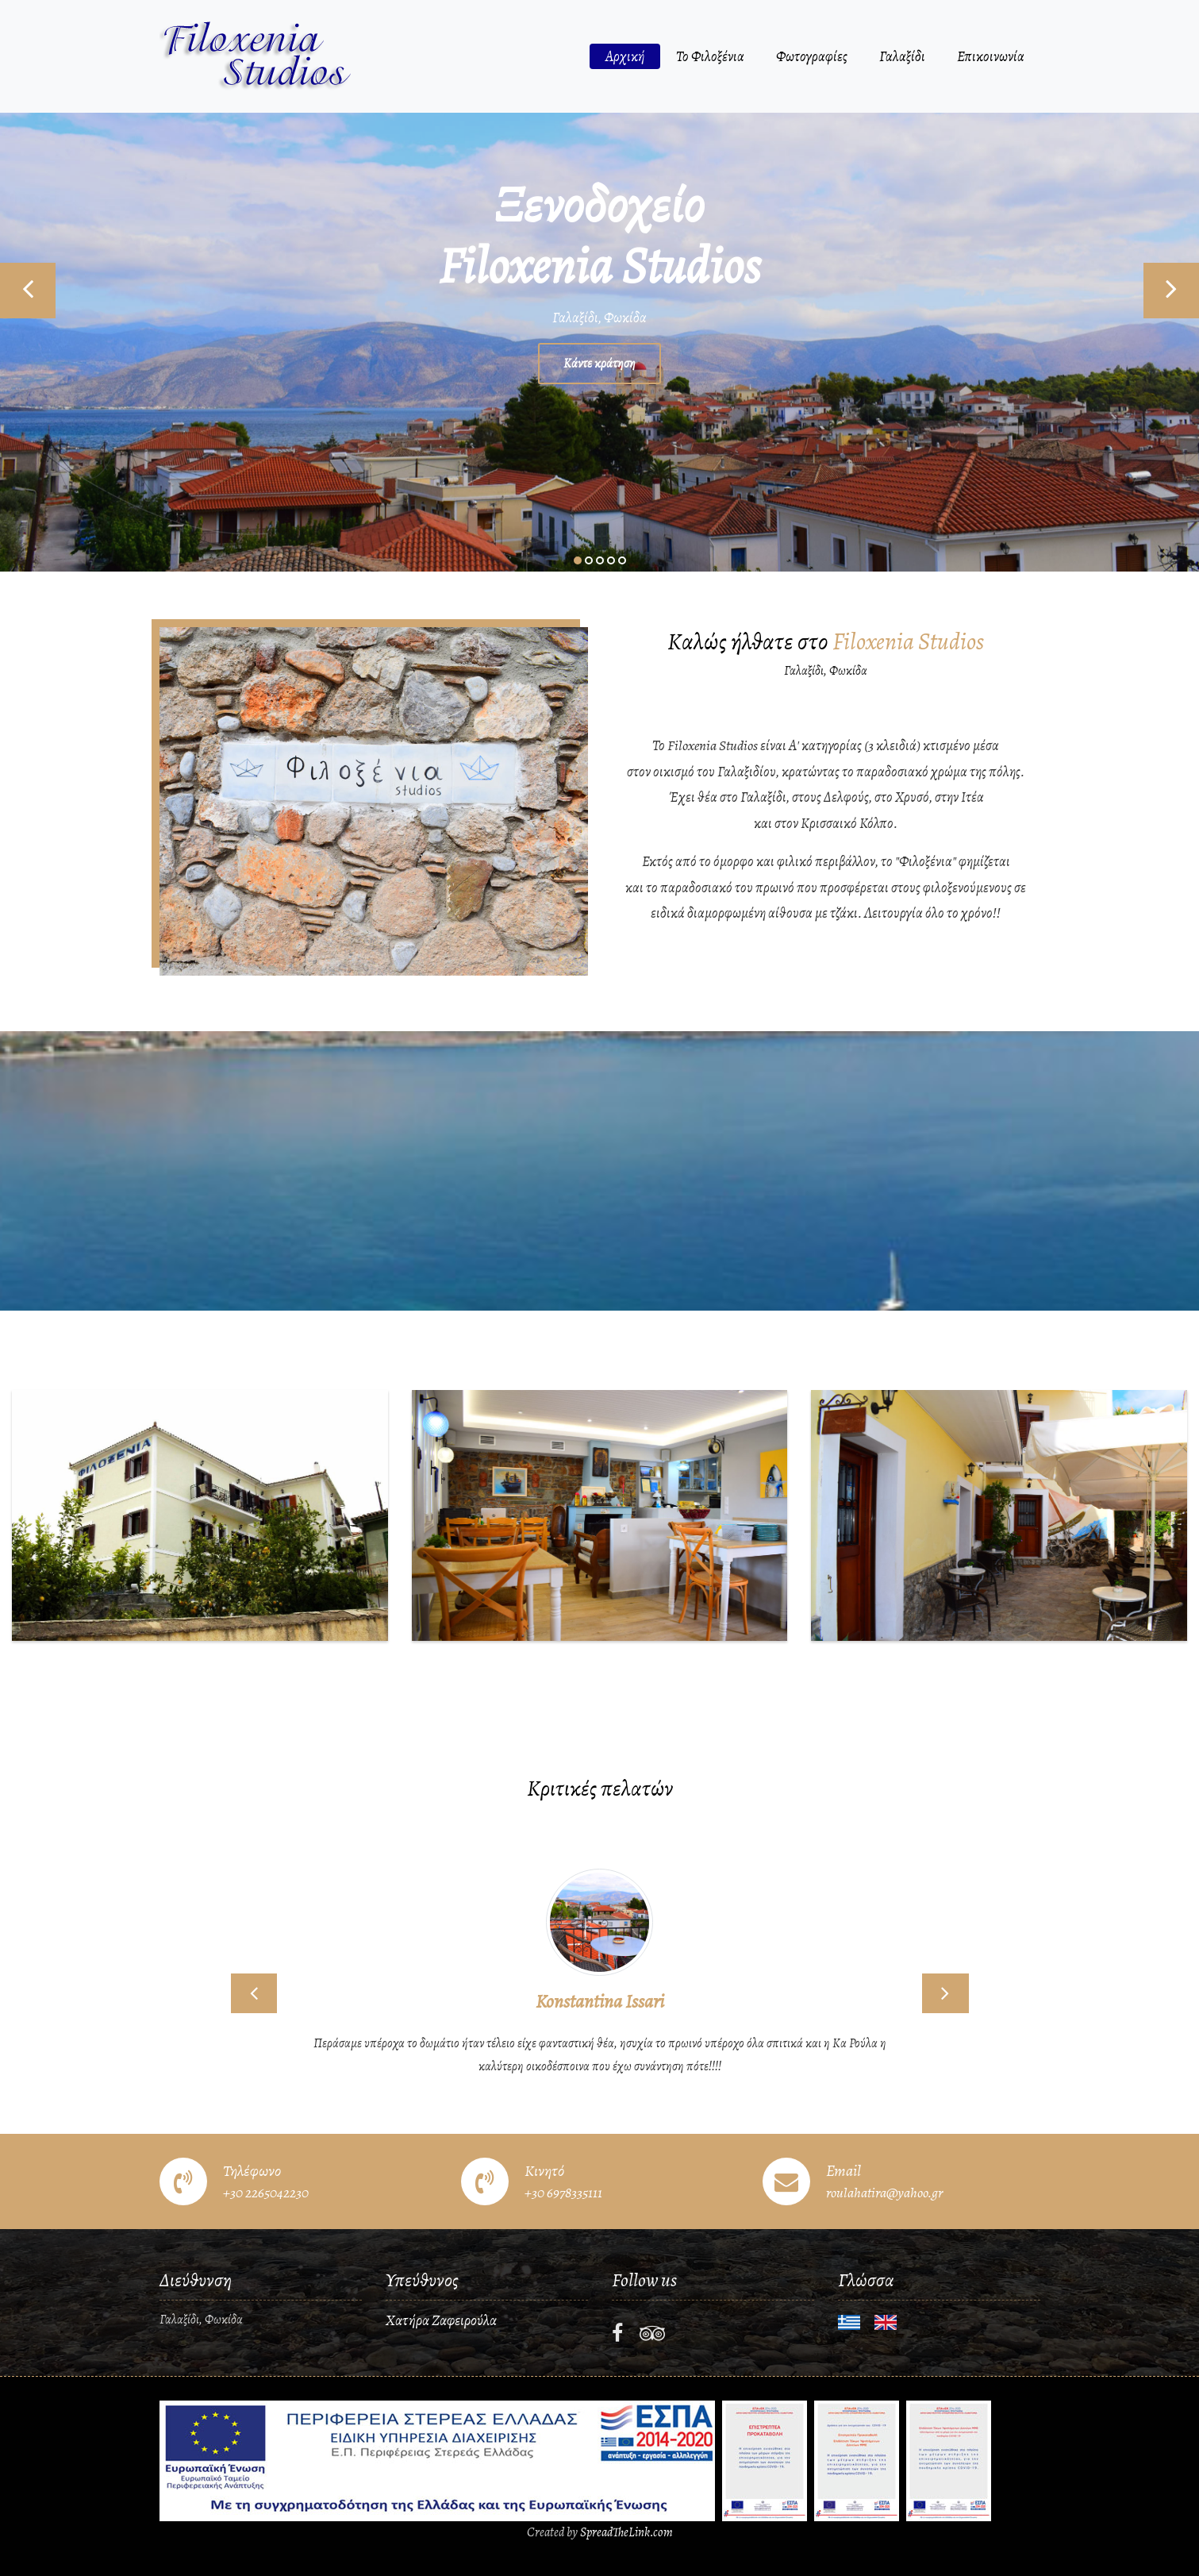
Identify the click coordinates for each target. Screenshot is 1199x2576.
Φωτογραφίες (811, 56)
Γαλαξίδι (902, 56)
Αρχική (624, 56)
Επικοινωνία (990, 56)
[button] (254, 1993)
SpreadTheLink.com (626, 2532)
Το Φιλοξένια (710, 56)
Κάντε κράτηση (599, 363)
